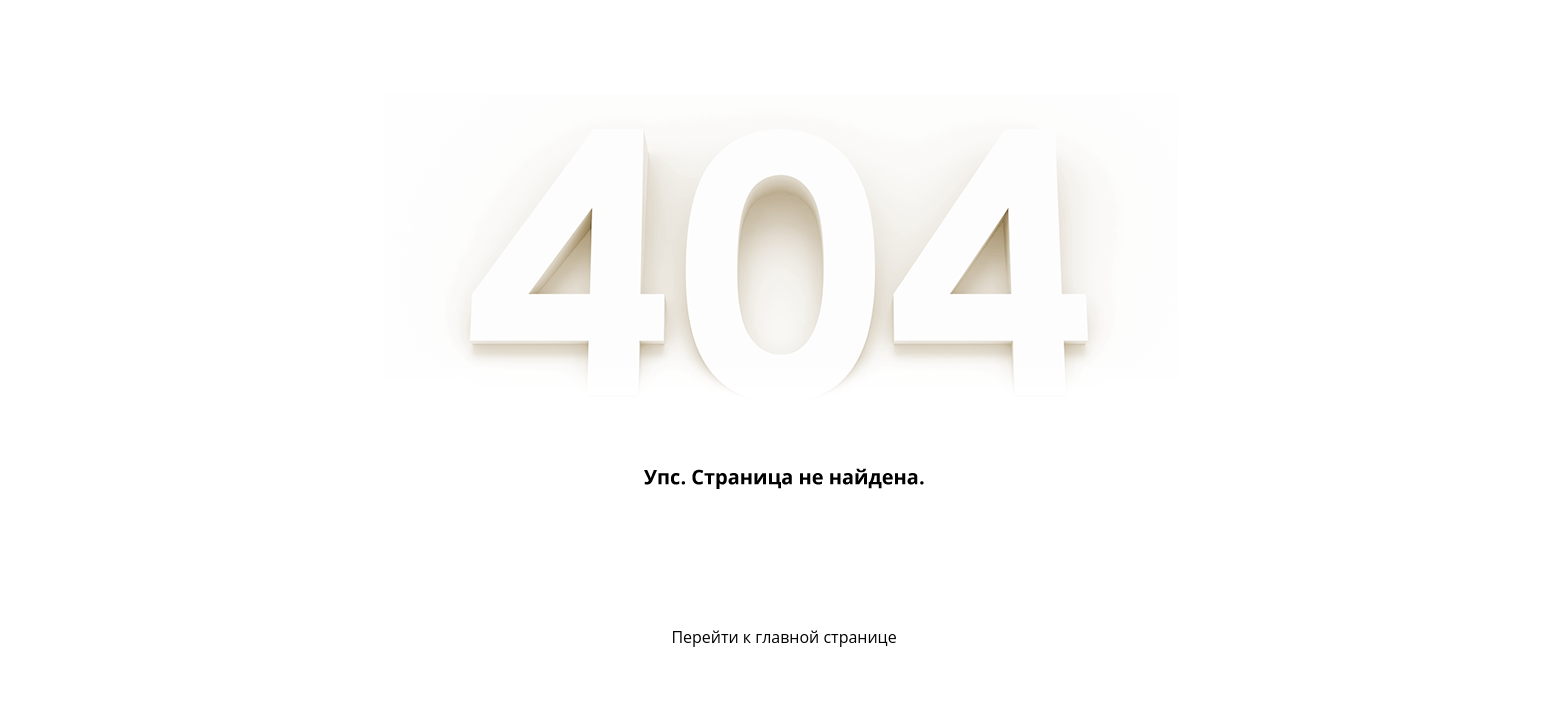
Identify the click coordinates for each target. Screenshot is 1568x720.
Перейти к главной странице (783, 637)
